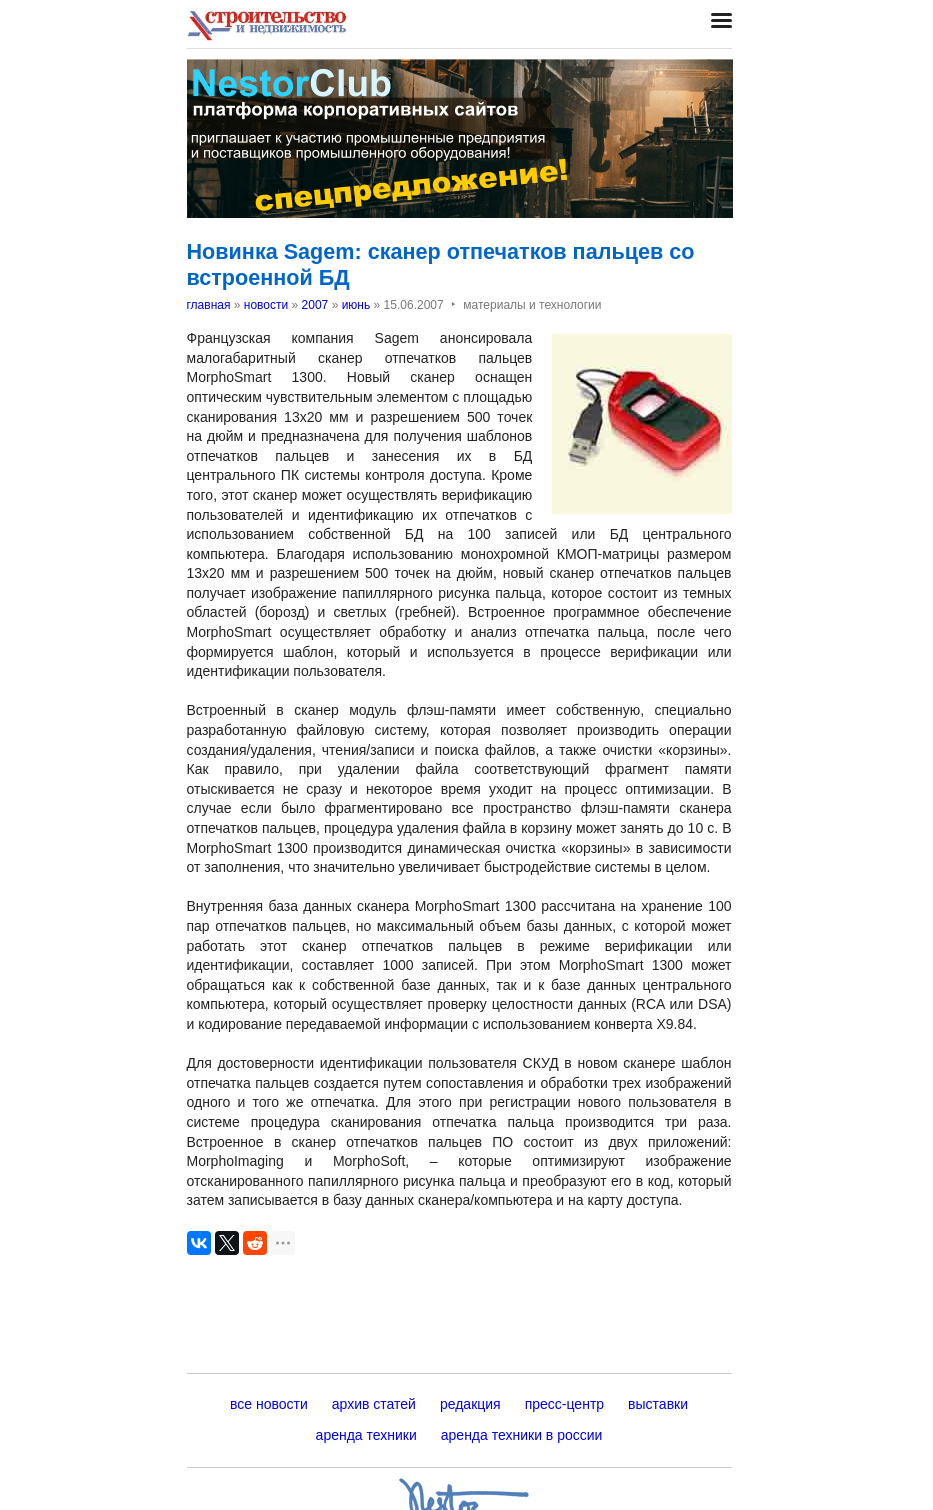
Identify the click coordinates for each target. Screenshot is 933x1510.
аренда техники (366, 1435)
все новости (269, 1404)
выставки (658, 1404)
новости (266, 305)
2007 (315, 305)
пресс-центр (564, 1404)
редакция (470, 1404)
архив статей (374, 1404)
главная (209, 305)
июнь (356, 305)
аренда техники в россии (522, 1435)
